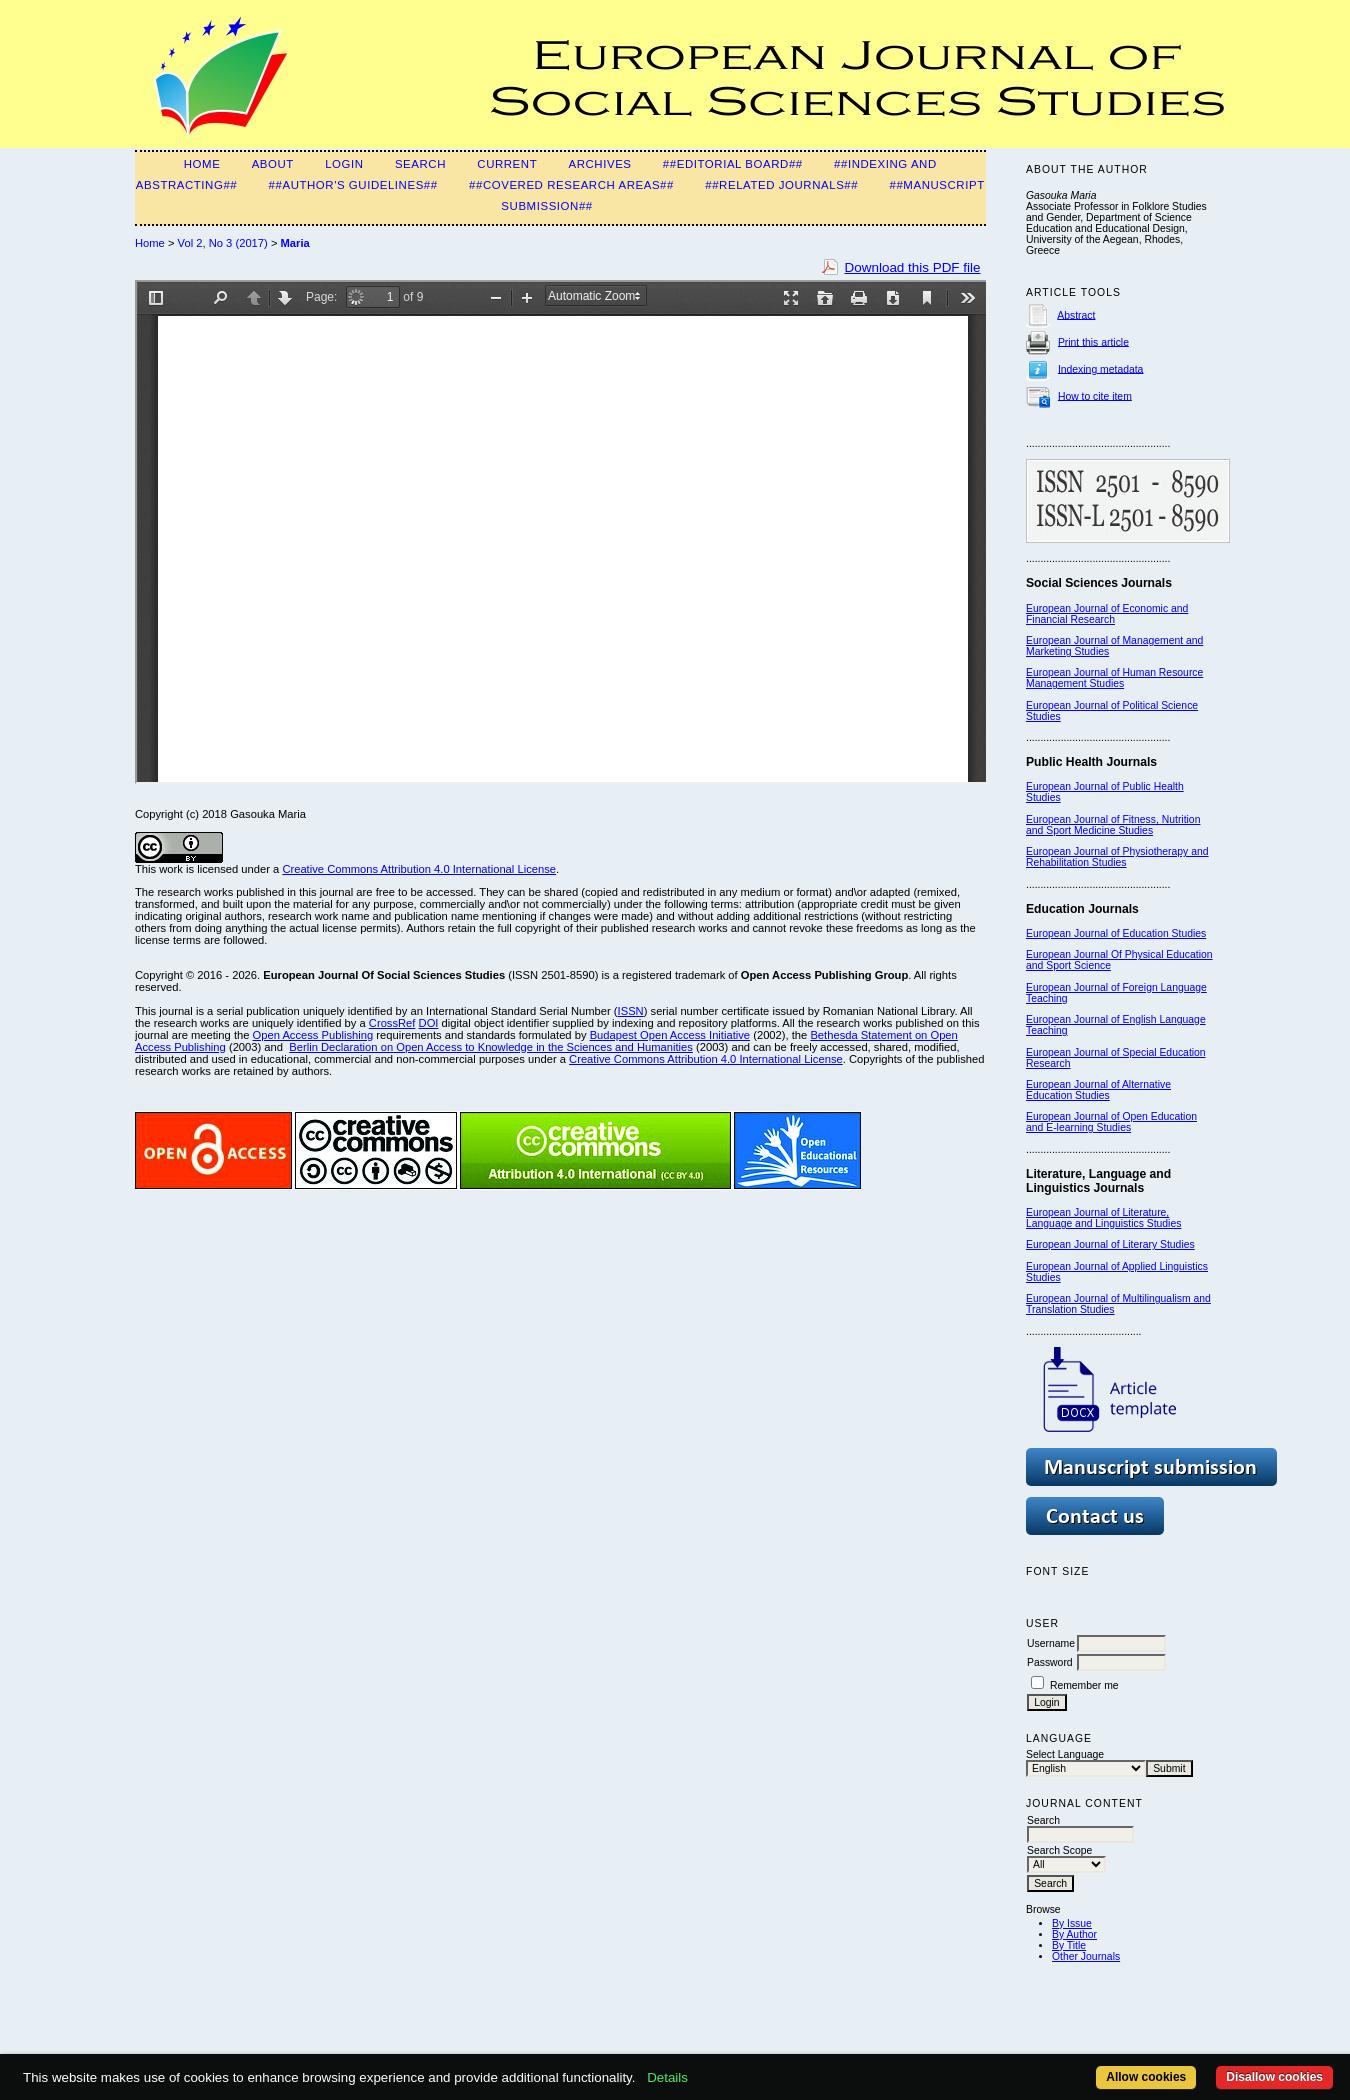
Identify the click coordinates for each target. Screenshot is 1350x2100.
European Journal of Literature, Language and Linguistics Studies (1103, 1218)
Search (420, 164)
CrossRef (392, 1023)
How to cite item (1095, 395)
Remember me (1084, 1685)
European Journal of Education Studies (1116, 933)
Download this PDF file (913, 267)
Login (344, 164)
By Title (1069, 1945)
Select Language (1065, 1754)
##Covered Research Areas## (571, 185)
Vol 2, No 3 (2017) (223, 243)
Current (507, 164)
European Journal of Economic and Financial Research (1107, 614)
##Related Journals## (781, 185)
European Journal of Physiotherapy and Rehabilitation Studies (1117, 857)
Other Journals (1086, 1956)
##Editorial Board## (733, 164)
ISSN (631, 1011)
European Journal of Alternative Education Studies (1098, 1090)
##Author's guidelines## (353, 185)
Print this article (1093, 341)
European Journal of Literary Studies (1110, 1244)
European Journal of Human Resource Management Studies (1114, 678)
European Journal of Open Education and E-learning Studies (1111, 1122)
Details (667, 2077)
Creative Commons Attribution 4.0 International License (419, 869)
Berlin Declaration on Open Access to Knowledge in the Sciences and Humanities (491, 1047)
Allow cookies (1146, 2077)
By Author (1074, 1934)
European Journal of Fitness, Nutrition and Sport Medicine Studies (1113, 825)
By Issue (1072, 1923)
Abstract (1076, 314)
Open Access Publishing (313, 1035)
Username (1051, 1643)
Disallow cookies (1274, 2077)
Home (202, 164)
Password (1050, 1662)
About (273, 164)
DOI (429, 1023)
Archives (600, 164)
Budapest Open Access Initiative (670, 1035)
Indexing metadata (1101, 368)
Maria (295, 243)
